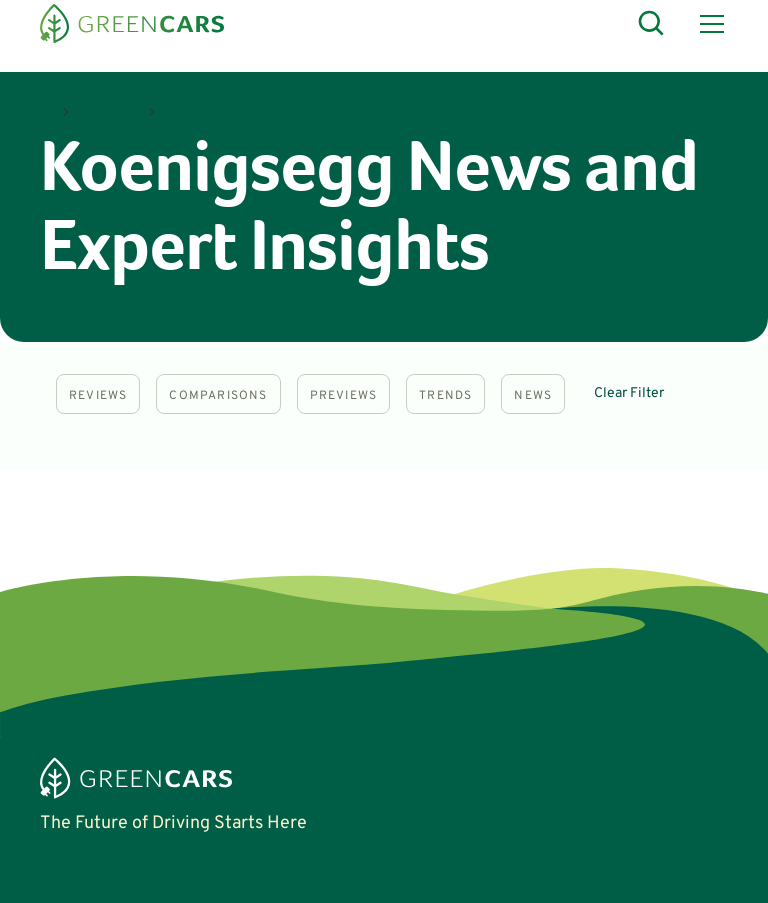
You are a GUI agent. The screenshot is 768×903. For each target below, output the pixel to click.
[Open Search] (652, 24)
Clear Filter (629, 393)
